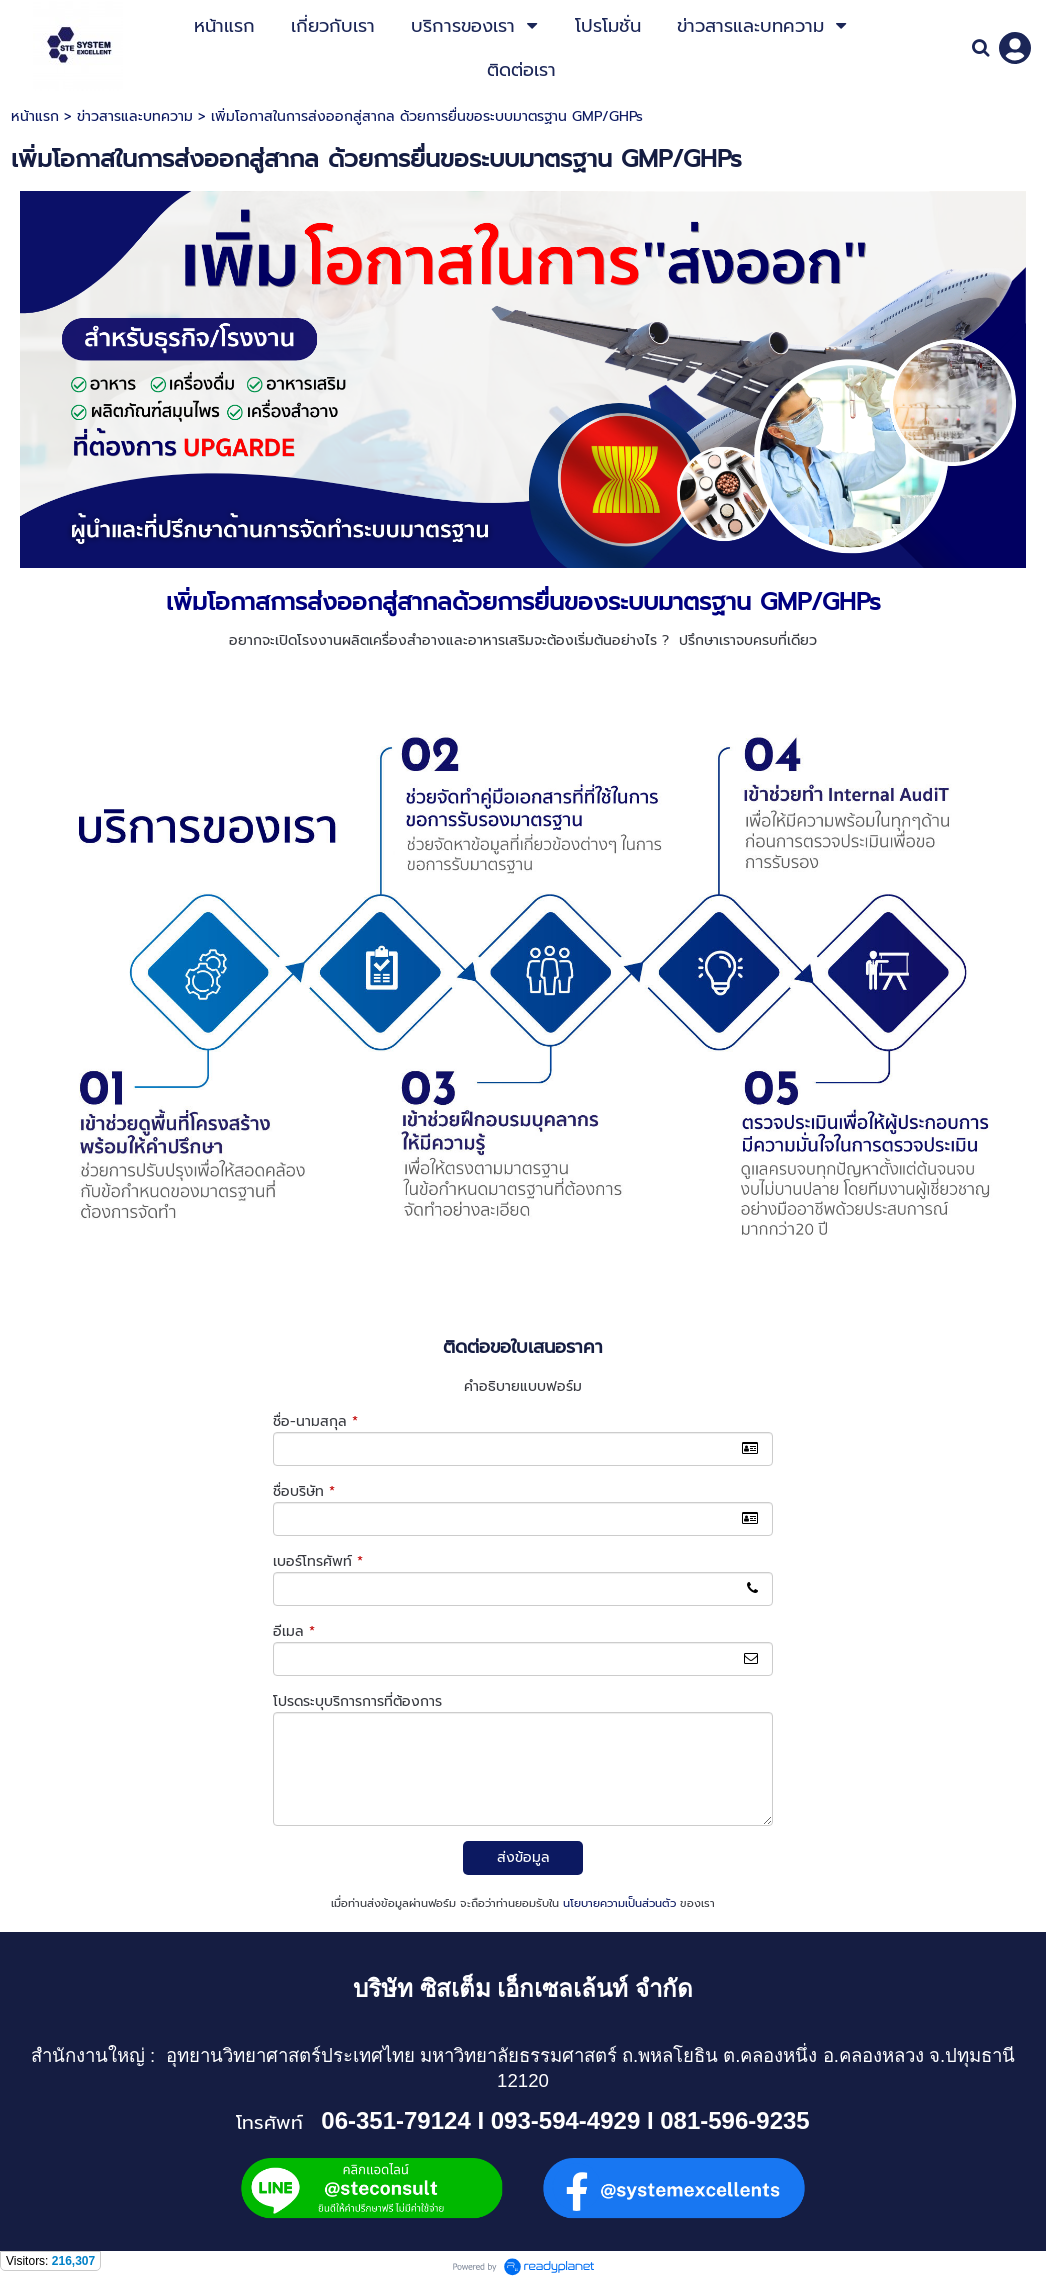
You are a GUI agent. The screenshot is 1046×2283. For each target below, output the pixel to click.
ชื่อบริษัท (304, 1491)
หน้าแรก (35, 116)
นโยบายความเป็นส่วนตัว (619, 1903)
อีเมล (294, 1631)
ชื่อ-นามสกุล (315, 1421)
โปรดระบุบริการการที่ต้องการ (357, 1701)
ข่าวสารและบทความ (135, 116)
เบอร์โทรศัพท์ (318, 1561)
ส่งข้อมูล (523, 1857)
